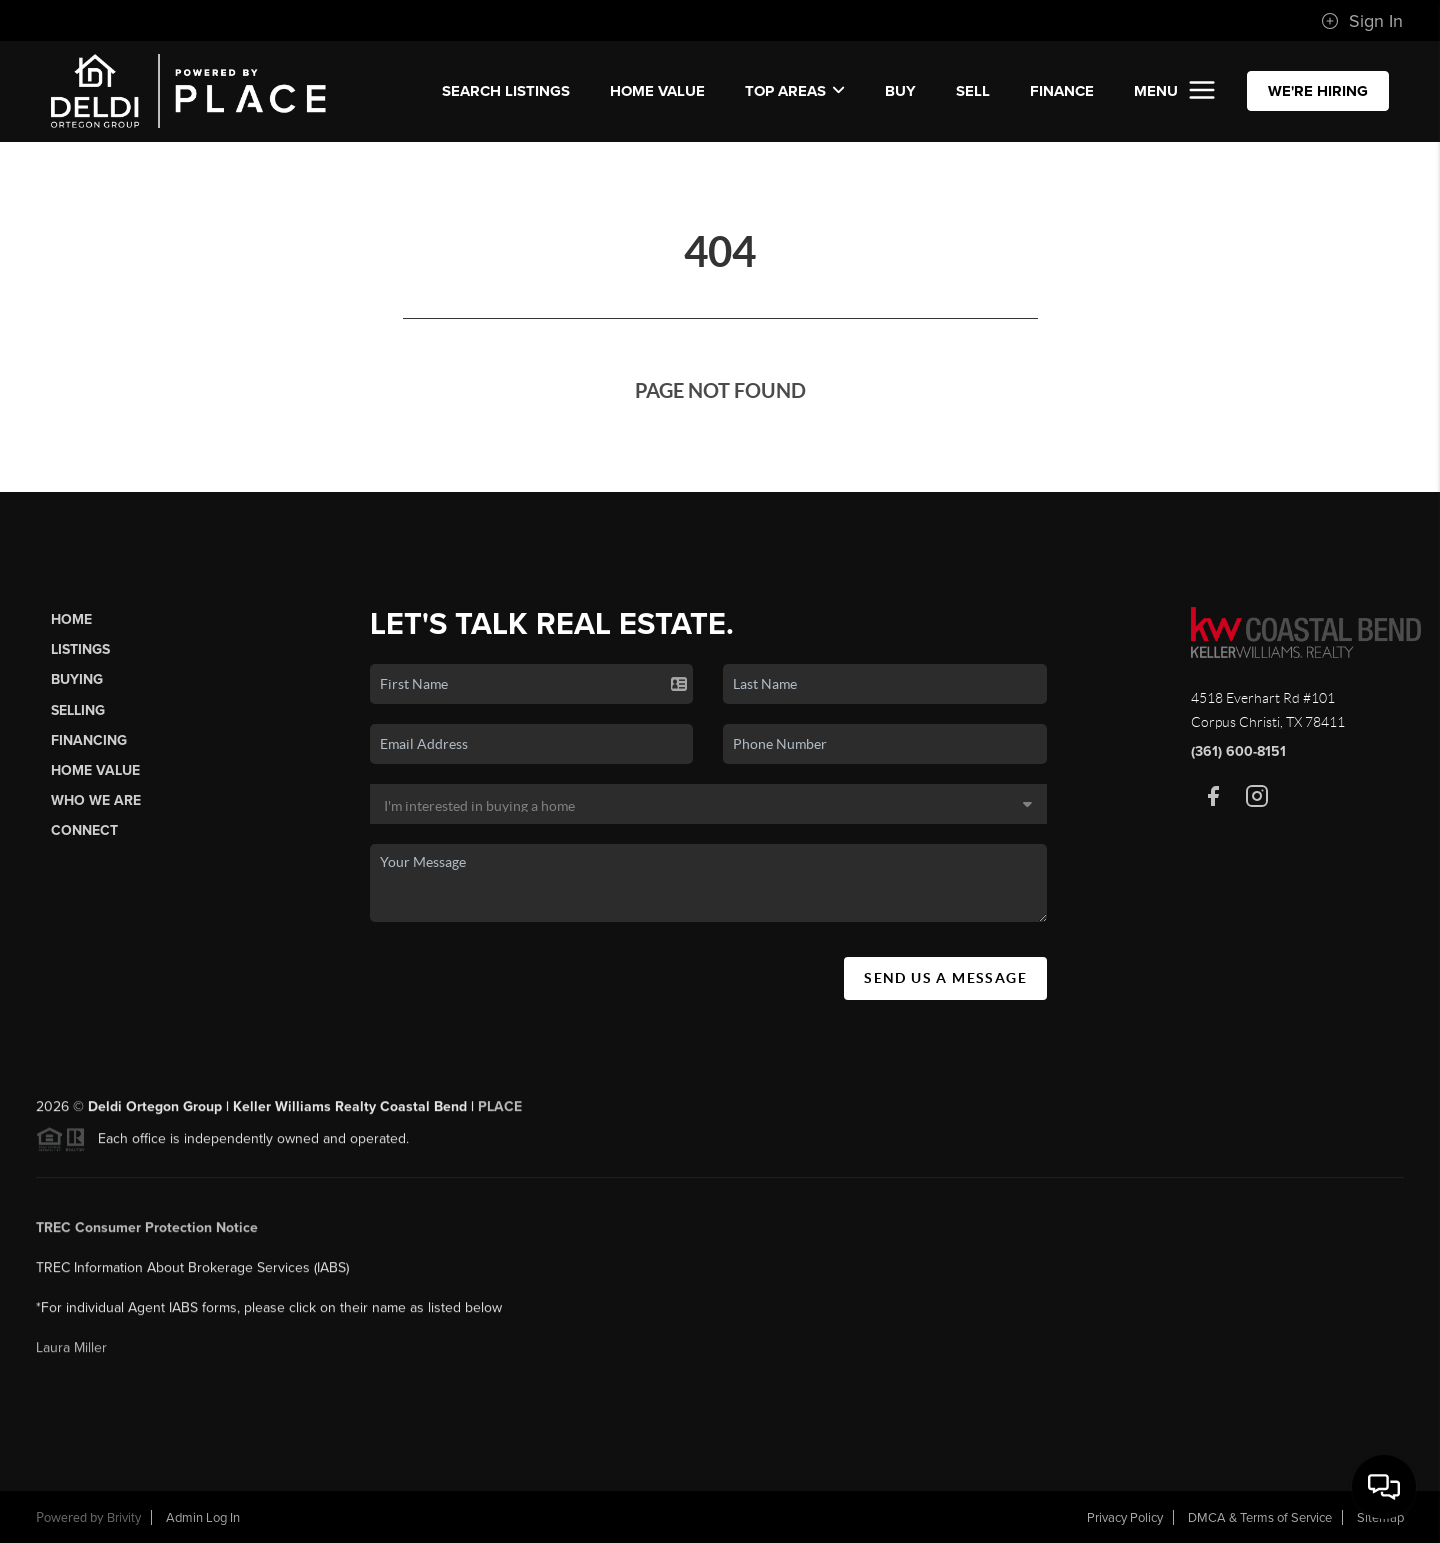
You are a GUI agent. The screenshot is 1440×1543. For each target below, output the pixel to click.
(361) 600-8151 (1238, 751)
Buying (77, 679)
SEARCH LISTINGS (506, 91)
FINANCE (1062, 91)
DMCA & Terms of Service (1260, 1518)
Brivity (124, 1518)
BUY (900, 91)
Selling (78, 710)
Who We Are (96, 800)
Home (71, 619)
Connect (84, 830)
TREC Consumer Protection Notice (147, 1232)
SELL (973, 91)
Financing (89, 740)
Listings (80, 649)
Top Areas (795, 91)
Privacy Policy (1125, 1518)
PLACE (500, 1111)
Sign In (1362, 21)
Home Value (657, 91)
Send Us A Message (945, 978)
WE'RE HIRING (1318, 91)
